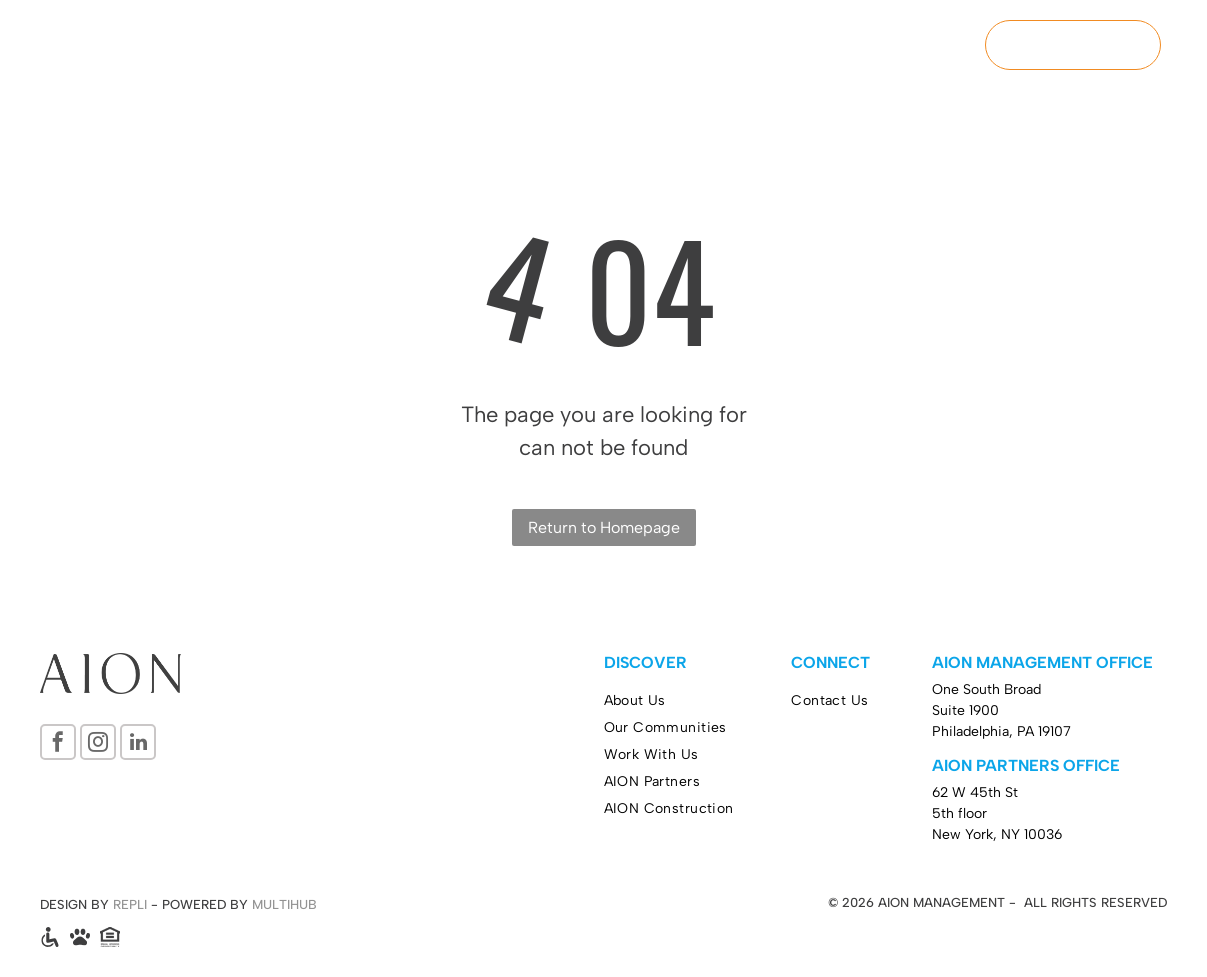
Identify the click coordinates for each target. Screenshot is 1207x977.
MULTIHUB (284, 904)
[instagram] (98, 744)
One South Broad (986, 689)
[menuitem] (530, 46)
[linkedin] (138, 744)
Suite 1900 (965, 710)
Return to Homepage (604, 527)
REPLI (130, 904)
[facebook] (58, 744)
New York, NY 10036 (997, 834)
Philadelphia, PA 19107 (1001, 731)
